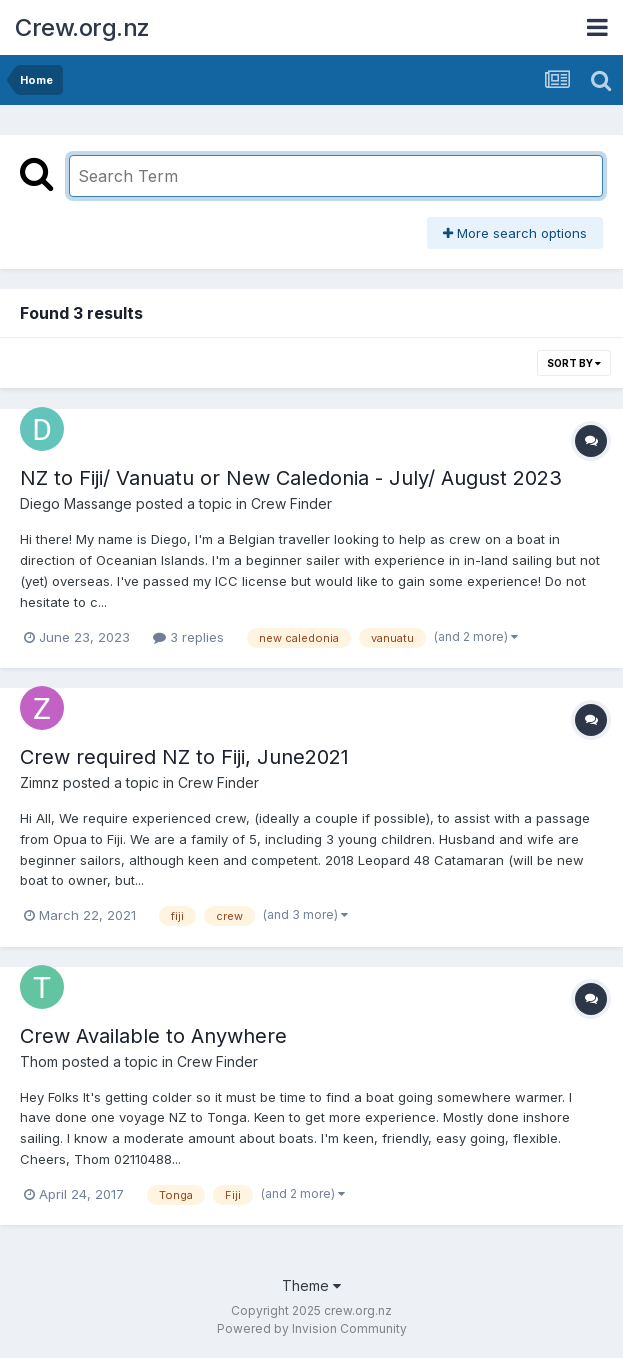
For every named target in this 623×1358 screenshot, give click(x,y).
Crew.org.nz (82, 27)
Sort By (574, 363)
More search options (515, 233)
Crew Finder (291, 503)
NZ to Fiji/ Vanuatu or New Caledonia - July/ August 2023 (291, 478)
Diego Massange (76, 503)
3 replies (188, 637)
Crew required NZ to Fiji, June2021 (184, 757)
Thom (39, 1061)
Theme (311, 1285)
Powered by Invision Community (312, 1328)
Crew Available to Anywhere (153, 1036)
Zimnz (39, 782)
